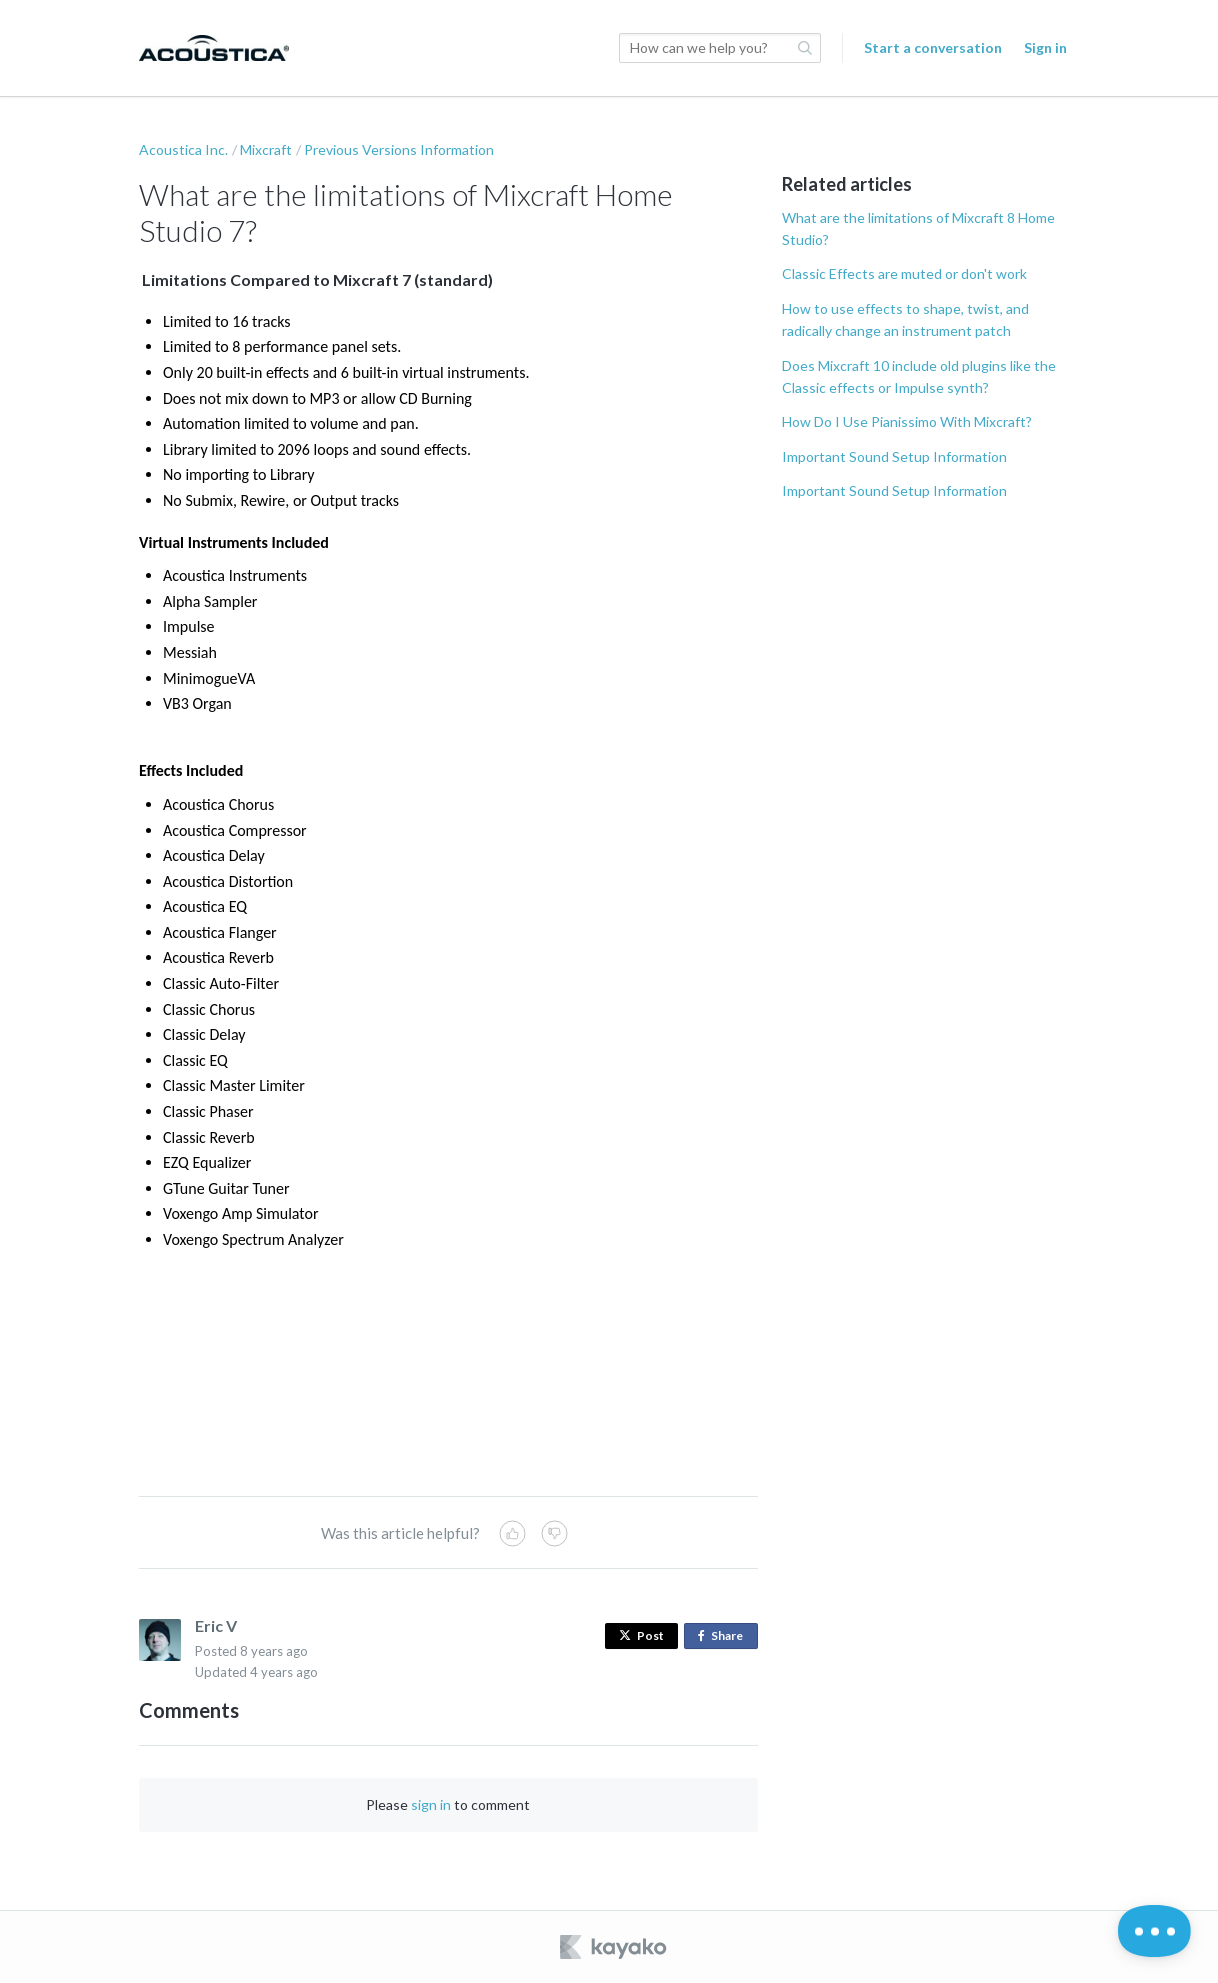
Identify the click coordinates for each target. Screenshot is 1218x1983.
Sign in (1045, 47)
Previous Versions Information (399, 149)
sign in (431, 1804)
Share (724, 1636)
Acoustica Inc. (183, 149)
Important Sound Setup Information (894, 456)
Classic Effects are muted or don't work (904, 273)
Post (641, 1635)
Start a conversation (933, 47)
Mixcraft (266, 149)
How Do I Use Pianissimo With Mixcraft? (907, 421)
